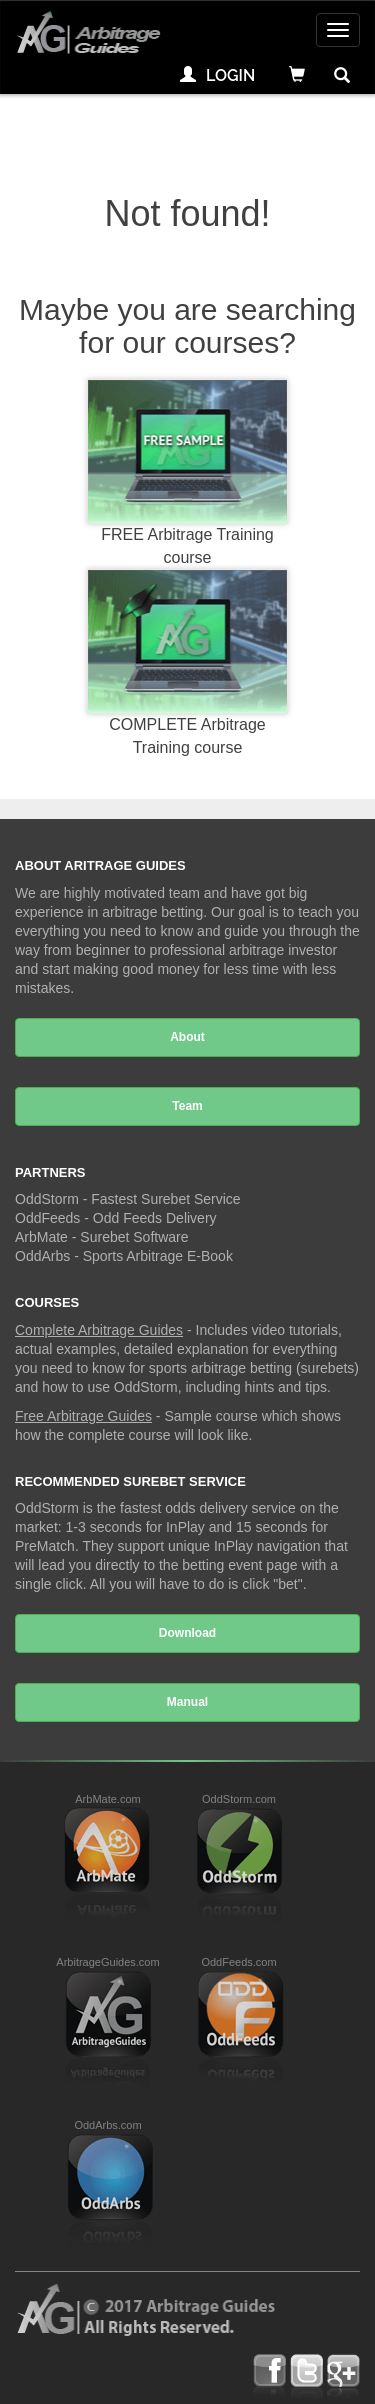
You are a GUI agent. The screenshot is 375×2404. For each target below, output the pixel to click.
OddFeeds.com (238, 1962)
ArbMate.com (107, 1799)
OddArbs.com (107, 2125)
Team (187, 1106)
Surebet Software (134, 1237)
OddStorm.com (239, 1799)
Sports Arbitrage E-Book (158, 1256)
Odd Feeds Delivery (155, 1218)
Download (187, 1633)
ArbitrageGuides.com (107, 1962)
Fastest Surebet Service (165, 1199)
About (187, 1037)
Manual (187, 1702)
